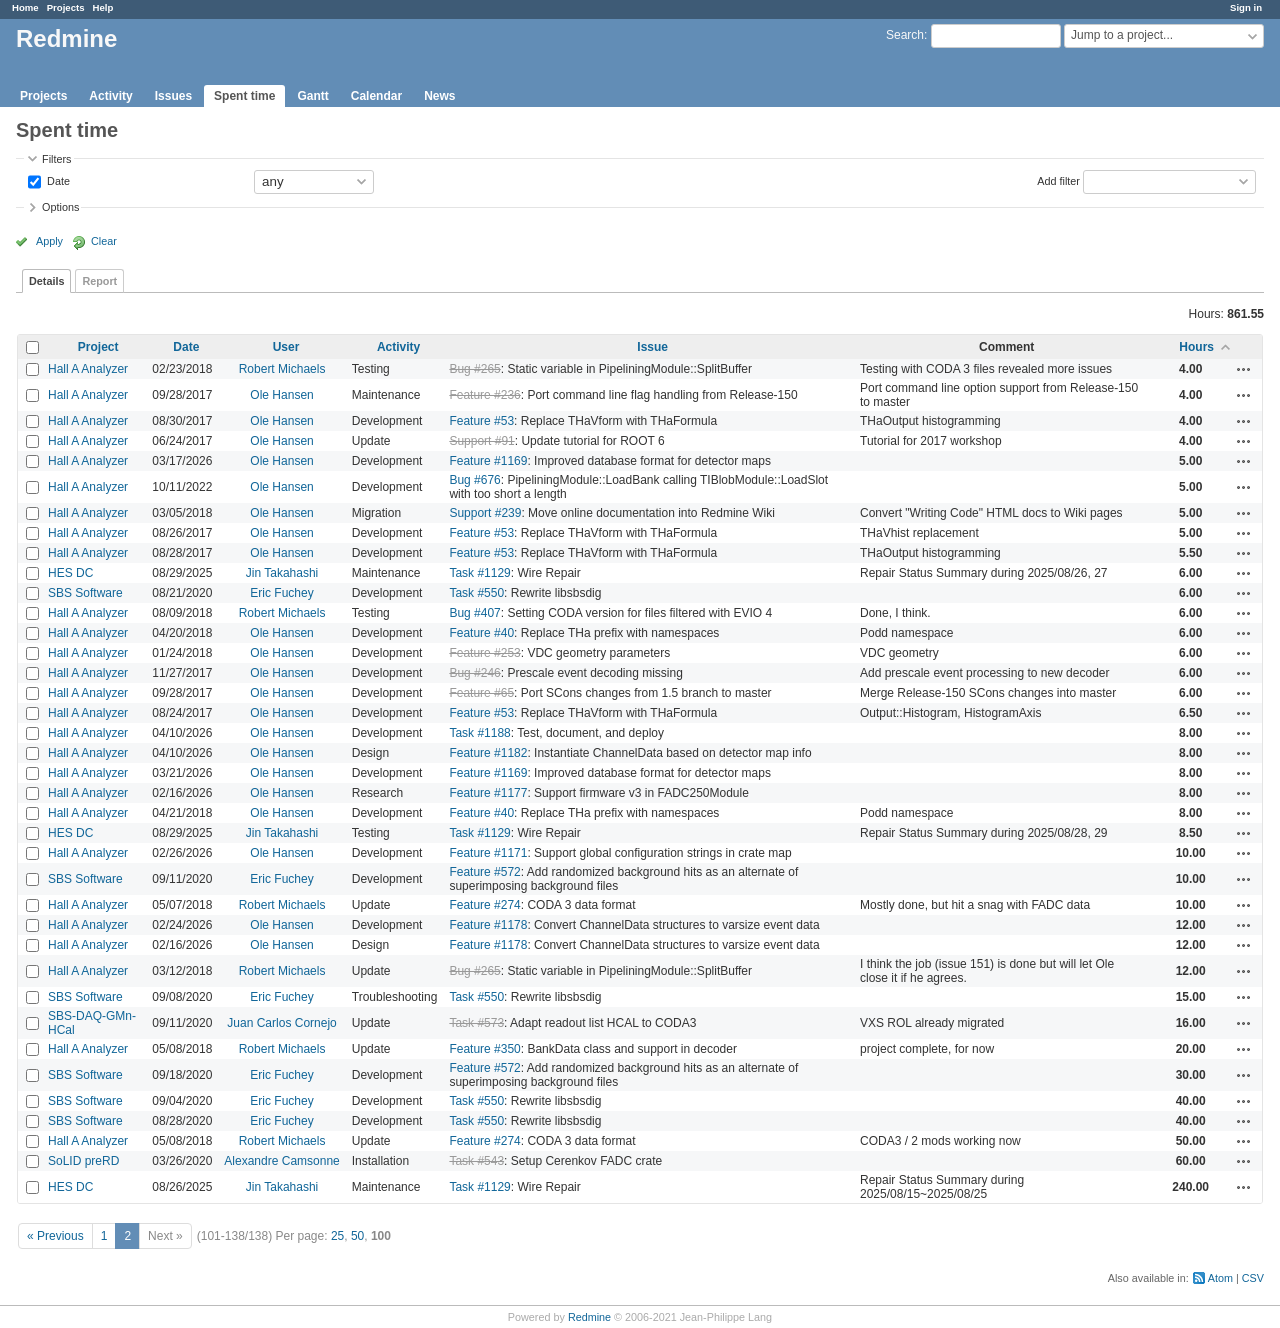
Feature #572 (484, 872)
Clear (104, 241)
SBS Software (85, 593)
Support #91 (481, 441)
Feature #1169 (488, 461)
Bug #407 (474, 613)
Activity (110, 96)
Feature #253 (484, 653)
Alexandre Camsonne (281, 1161)
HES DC (70, 573)
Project (98, 347)
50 (357, 1236)
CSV (1253, 1278)
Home (25, 7)
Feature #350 (484, 1049)
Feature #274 (484, 905)
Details (46, 281)
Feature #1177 (488, 793)
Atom (1220, 1278)
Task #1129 (479, 573)
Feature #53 (481, 421)
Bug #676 (474, 480)
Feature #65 (481, 693)
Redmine (589, 1317)
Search (905, 35)
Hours (1196, 347)
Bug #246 (474, 673)
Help (103, 7)
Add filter (1058, 180)
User (286, 347)
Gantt (312, 96)
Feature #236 (484, 395)
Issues (173, 96)
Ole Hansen (281, 395)
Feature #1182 (488, 753)
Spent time (244, 96)
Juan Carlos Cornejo (281, 1023)
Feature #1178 (488, 925)
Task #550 (476, 593)
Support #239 (485, 513)
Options (60, 207)
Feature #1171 (488, 853)
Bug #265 (474, 369)
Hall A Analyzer (88, 369)
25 (337, 1236)
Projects (66, 7)
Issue (652, 347)
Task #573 (476, 1023)
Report (99, 281)
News (439, 96)
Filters (56, 159)
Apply (49, 241)
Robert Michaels (282, 369)
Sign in (1246, 7)
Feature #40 (481, 633)
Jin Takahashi (282, 573)
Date (57, 180)
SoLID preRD (83, 1161)
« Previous (55, 1236)
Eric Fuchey (281, 593)
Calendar (376, 96)
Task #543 (476, 1161)
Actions (1244, 369)
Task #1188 (479, 733)
